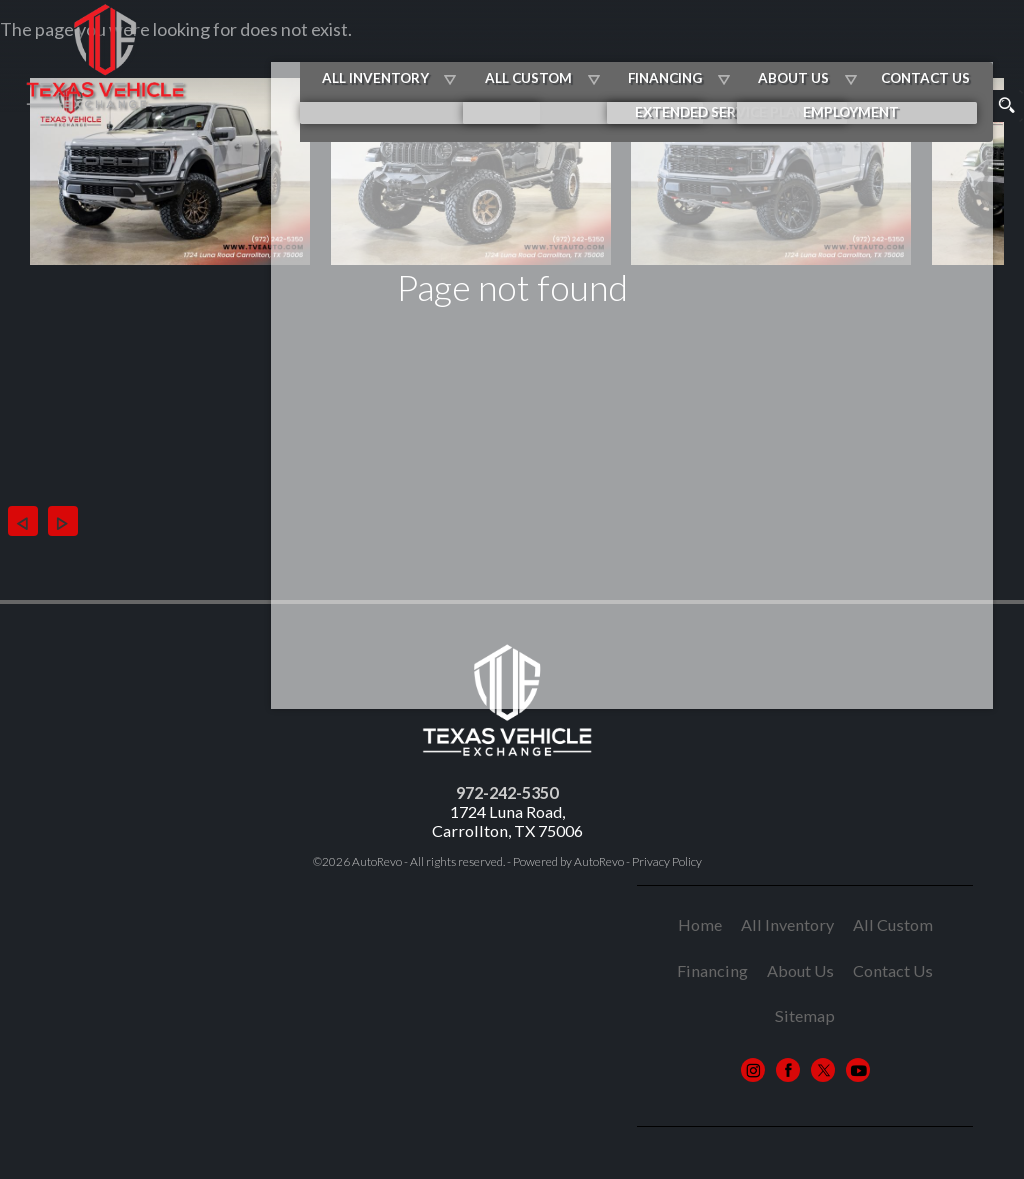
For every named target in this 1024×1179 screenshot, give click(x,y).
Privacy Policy (667, 861)
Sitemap (805, 1015)
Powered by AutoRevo (568, 861)
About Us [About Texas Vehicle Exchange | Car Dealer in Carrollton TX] (841, 48)
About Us (800, 970)
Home (700, 924)
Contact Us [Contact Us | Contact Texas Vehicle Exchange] (962, 48)
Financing (712, 970)
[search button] (1006, 106)
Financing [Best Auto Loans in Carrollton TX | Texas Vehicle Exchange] (724, 48)
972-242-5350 (507, 792)
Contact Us (893, 970)
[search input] (950, 106)
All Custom (598, 48)
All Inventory (456, 48)
